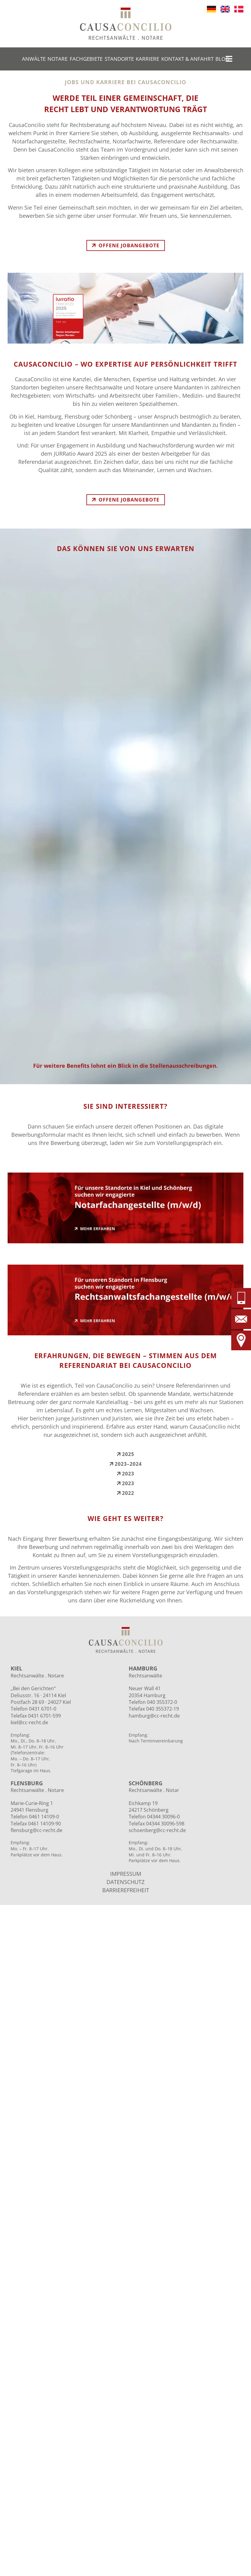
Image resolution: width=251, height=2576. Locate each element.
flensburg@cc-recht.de (36, 1830)
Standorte (119, 58)
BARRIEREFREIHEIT (125, 1890)
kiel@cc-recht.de (29, 1722)
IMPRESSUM (125, 1873)
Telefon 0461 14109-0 (35, 1816)
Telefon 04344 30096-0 (154, 1816)
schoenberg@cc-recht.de (157, 1830)
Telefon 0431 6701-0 (33, 1708)
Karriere (147, 58)
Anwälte (34, 58)
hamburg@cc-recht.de (154, 1715)
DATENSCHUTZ (125, 1882)
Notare (57, 58)
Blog (222, 58)
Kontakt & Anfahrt (187, 58)
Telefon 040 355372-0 (153, 1702)
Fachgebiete (86, 58)
